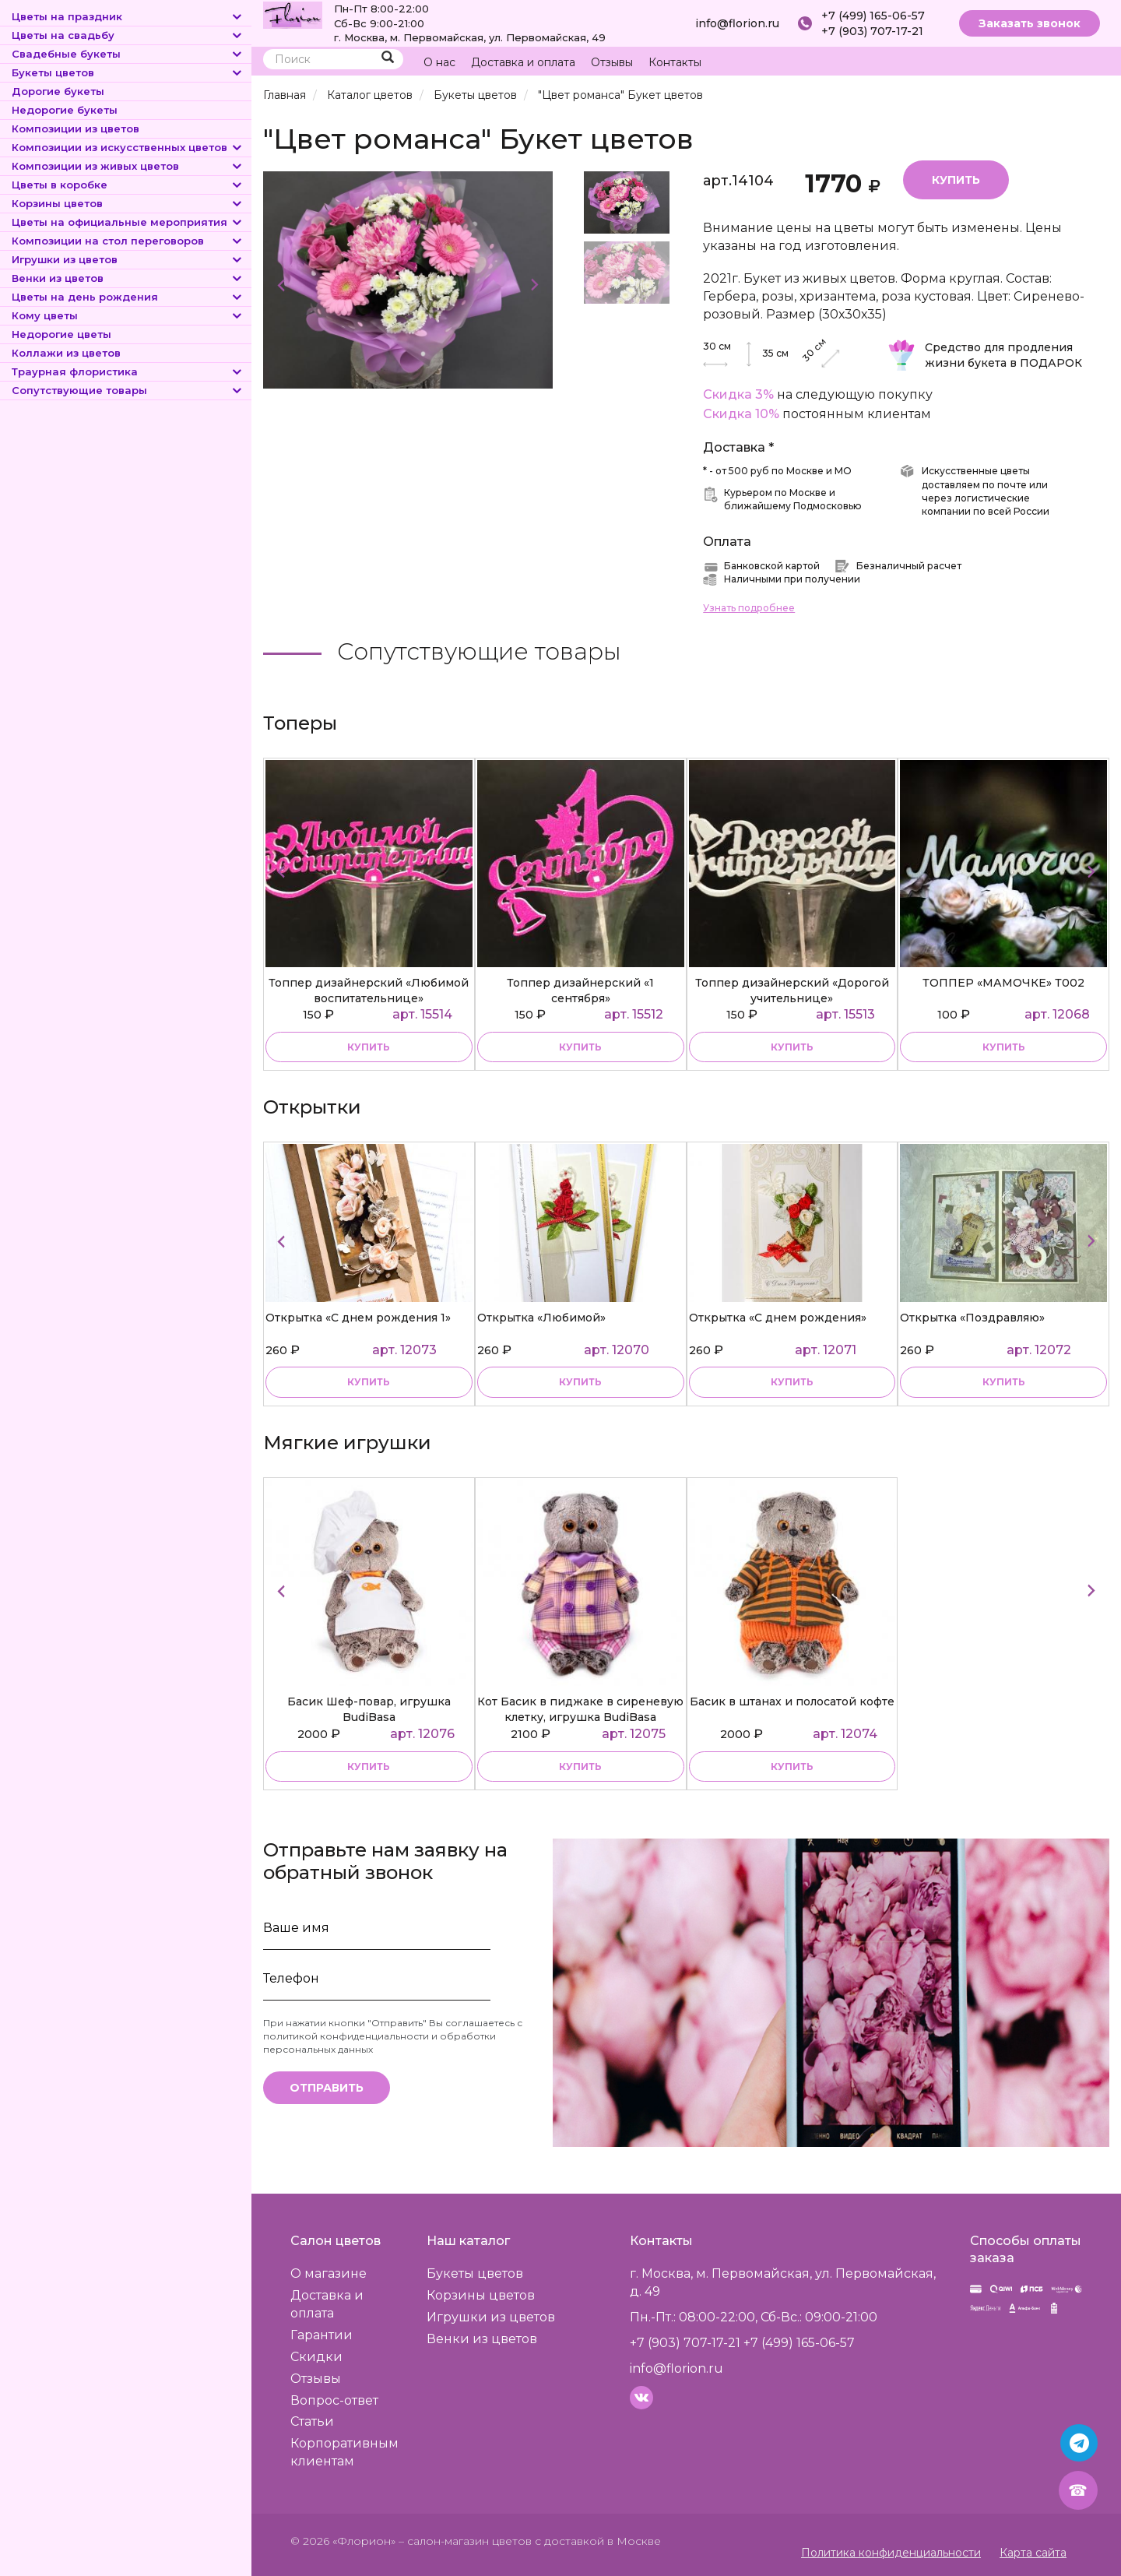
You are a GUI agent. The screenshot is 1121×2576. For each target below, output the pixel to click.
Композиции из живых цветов (128, 166)
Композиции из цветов (75, 128)
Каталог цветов (370, 95)
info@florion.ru (737, 23)
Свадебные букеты (128, 54)
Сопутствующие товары (128, 390)
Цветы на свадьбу (128, 35)
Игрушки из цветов (128, 259)
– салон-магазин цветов (465, 2541)
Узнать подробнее (749, 608)
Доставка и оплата (523, 62)
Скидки (316, 2356)
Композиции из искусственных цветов (128, 147)
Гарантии (321, 2335)
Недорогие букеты (65, 110)
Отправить (327, 2088)
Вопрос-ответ (334, 2400)
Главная (284, 95)
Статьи (312, 2421)
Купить (956, 180)
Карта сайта (1033, 2553)
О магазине (328, 2273)
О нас (439, 62)
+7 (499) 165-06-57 (873, 16)
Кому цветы (128, 315)
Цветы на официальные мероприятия (128, 222)
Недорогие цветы (61, 334)
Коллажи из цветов (66, 353)
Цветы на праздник (128, 16)
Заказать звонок (1030, 23)
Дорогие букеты (58, 91)
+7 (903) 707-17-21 (872, 31)
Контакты (674, 62)
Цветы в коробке (128, 184)
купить (368, 1047)
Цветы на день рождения (128, 296)
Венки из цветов (128, 278)
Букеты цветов (128, 72)
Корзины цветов (128, 203)
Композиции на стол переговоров (128, 240)
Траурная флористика (128, 371)
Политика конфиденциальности (891, 2553)
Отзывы (612, 62)
